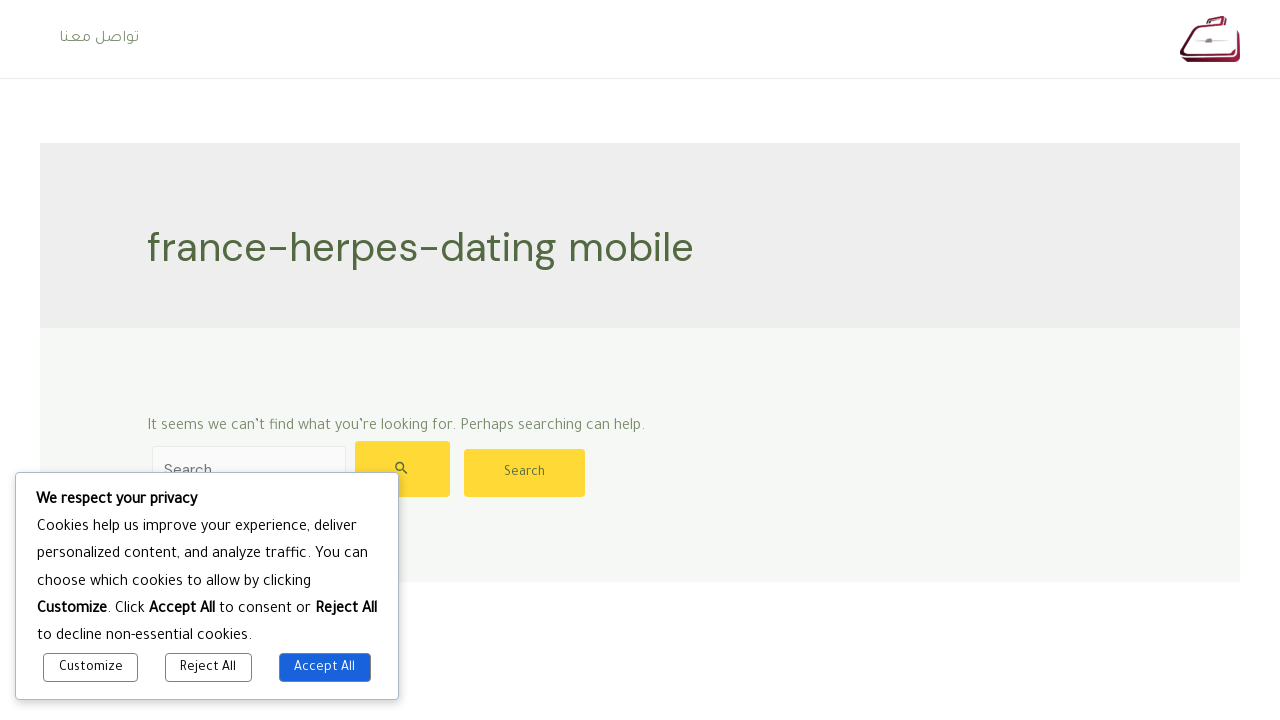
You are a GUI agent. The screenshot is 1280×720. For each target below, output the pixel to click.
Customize (91, 668)
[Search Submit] (402, 469)
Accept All (324, 668)
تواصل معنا (96, 39)
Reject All (208, 668)
